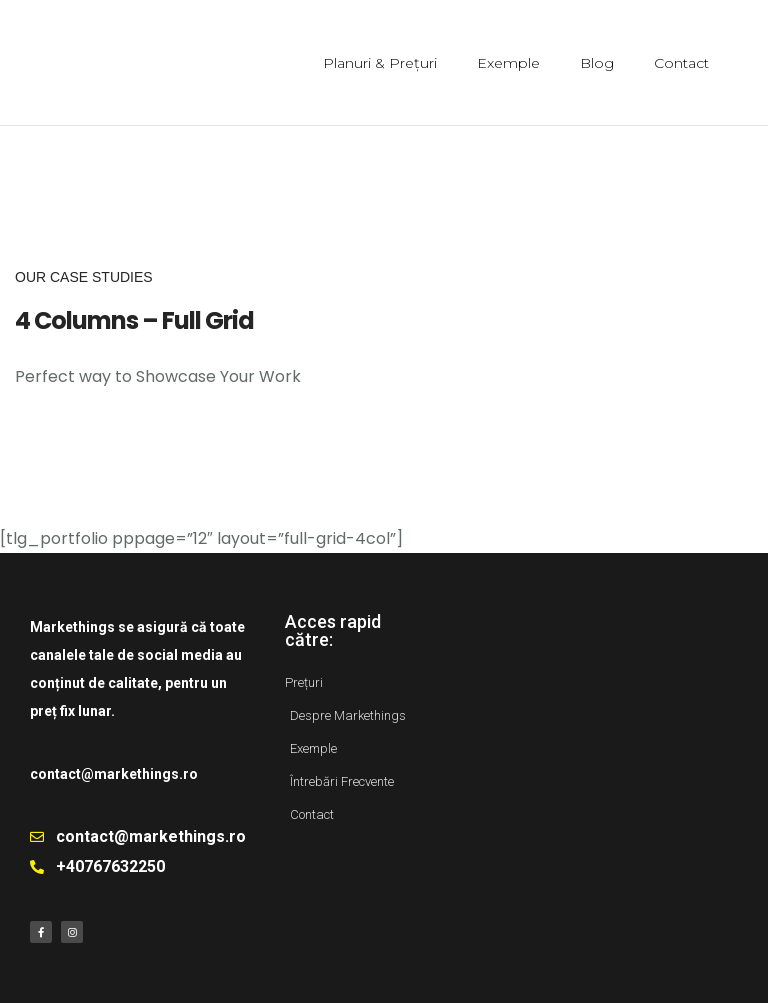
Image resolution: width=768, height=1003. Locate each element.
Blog (597, 63)
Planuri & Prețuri (380, 63)
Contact (681, 63)
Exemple (508, 63)
